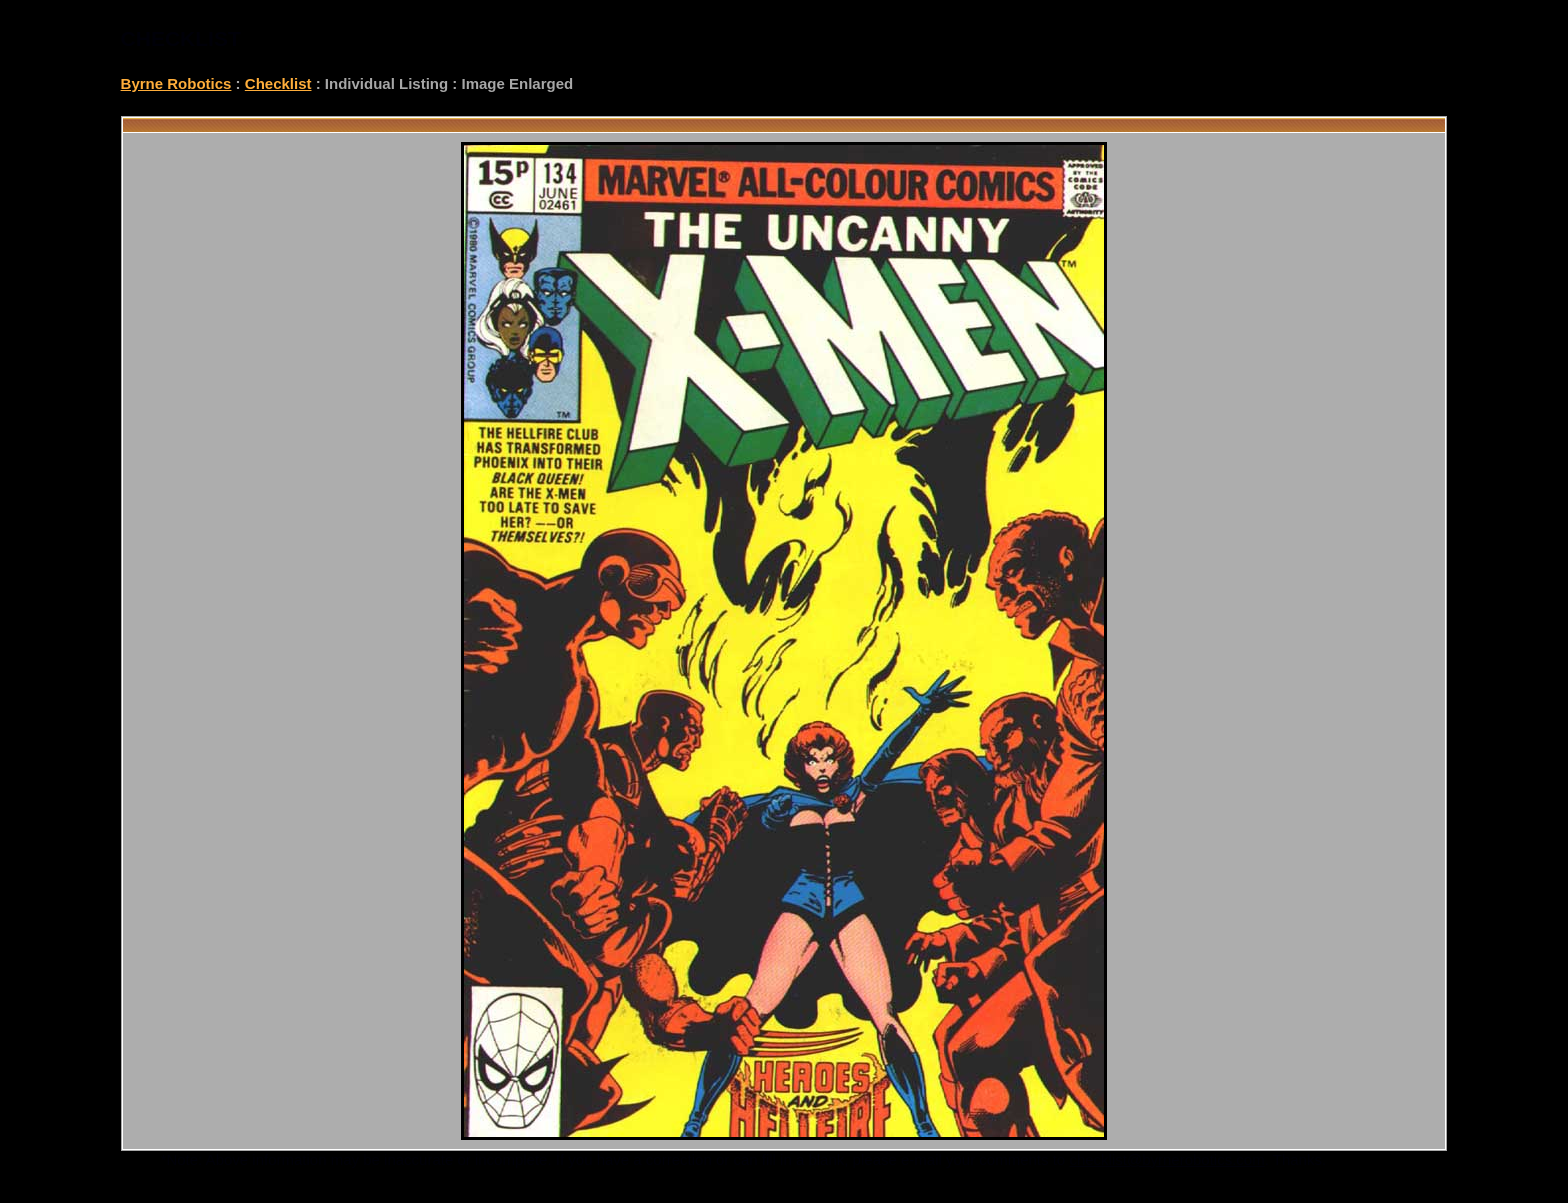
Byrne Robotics (176, 83)
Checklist (278, 83)
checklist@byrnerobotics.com (1166, 1159)
